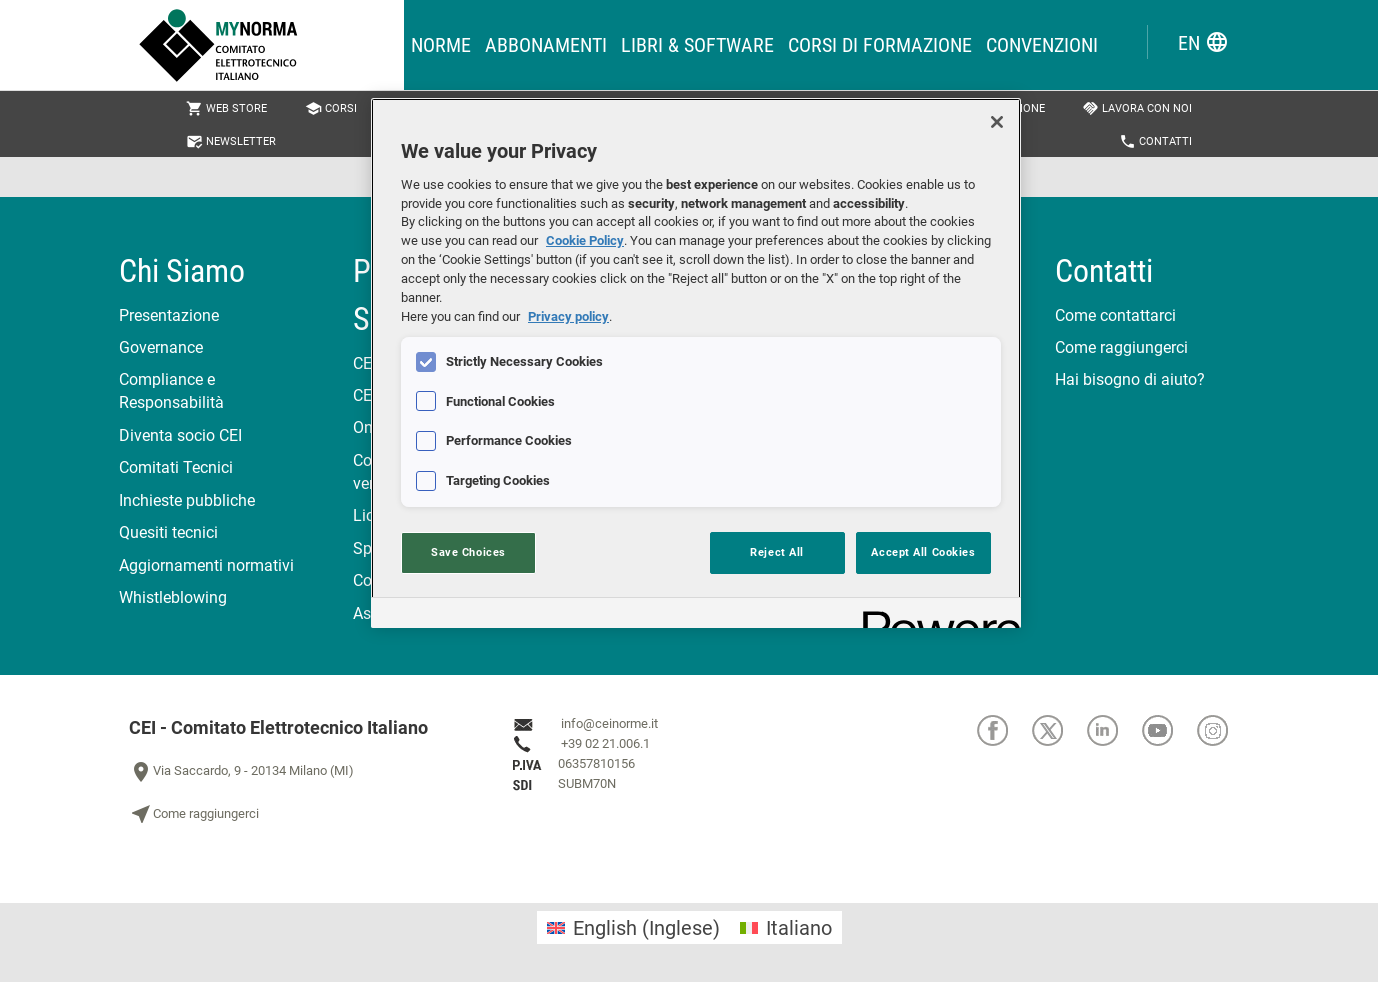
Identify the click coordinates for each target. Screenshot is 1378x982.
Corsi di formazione (880, 45)
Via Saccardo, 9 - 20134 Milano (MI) (241, 772)
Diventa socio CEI (180, 435)
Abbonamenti (546, 45)
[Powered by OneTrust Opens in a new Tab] (935, 615)
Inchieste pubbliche (187, 500)
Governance (161, 347)
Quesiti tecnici (168, 532)
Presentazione (169, 315)
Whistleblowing (173, 597)
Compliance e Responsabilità (171, 391)
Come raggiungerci (1121, 347)
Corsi (331, 108)
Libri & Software (697, 45)
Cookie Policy (585, 240)
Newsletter (231, 141)
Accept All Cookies (923, 552)
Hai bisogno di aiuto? (1130, 379)
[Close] (997, 122)
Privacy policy (568, 316)
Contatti (1155, 141)
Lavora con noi (1137, 108)
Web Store (226, 108)
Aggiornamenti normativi (206, 565)
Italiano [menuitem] (799, 928)
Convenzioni (1042, 45)
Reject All (777, 552)
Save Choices (468, 552)
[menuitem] (633, 927)
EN (1203, 42)
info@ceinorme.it (609, 723)
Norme (441, 45)
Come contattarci (1115, 315)
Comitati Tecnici (176, 467)
